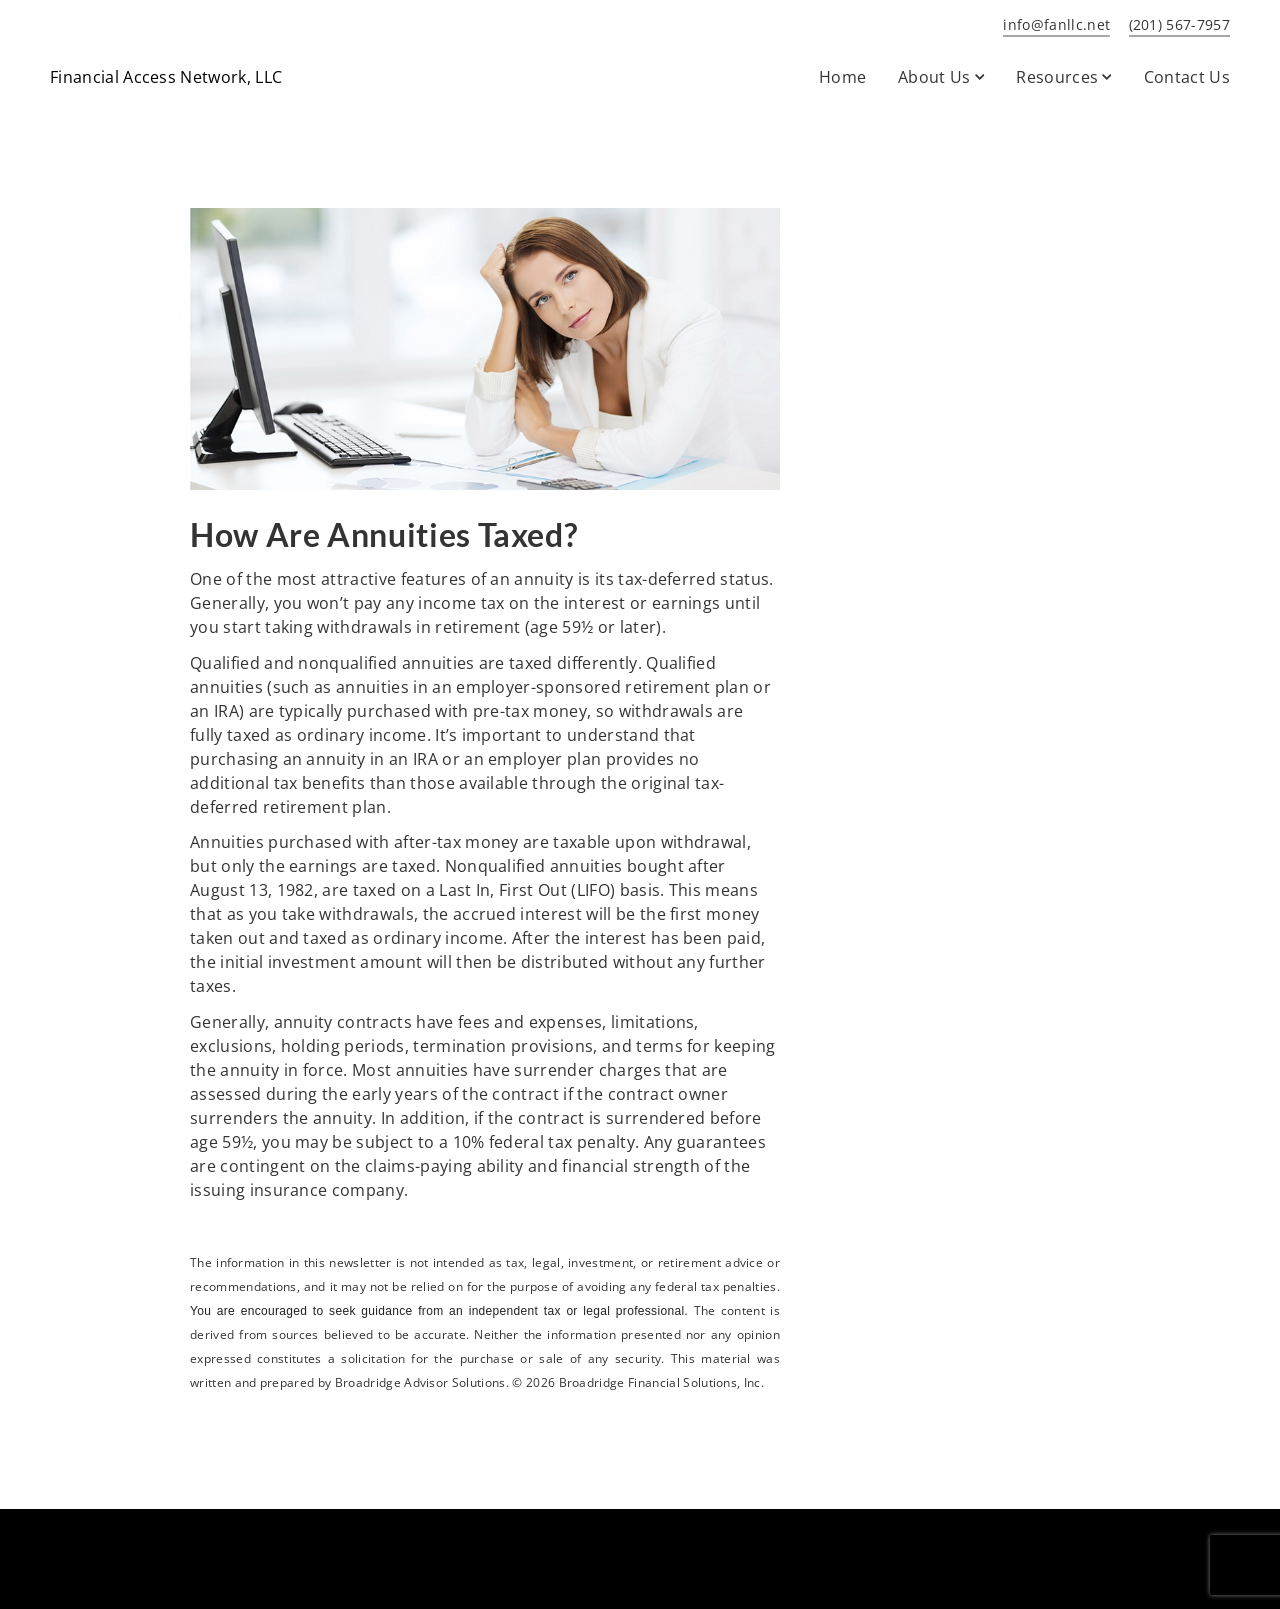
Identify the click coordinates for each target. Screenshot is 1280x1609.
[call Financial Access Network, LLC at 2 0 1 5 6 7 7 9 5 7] (1176, 25)
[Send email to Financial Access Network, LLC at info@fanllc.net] (1053, 25)
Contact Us (1187, 77)
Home (842, 77)
